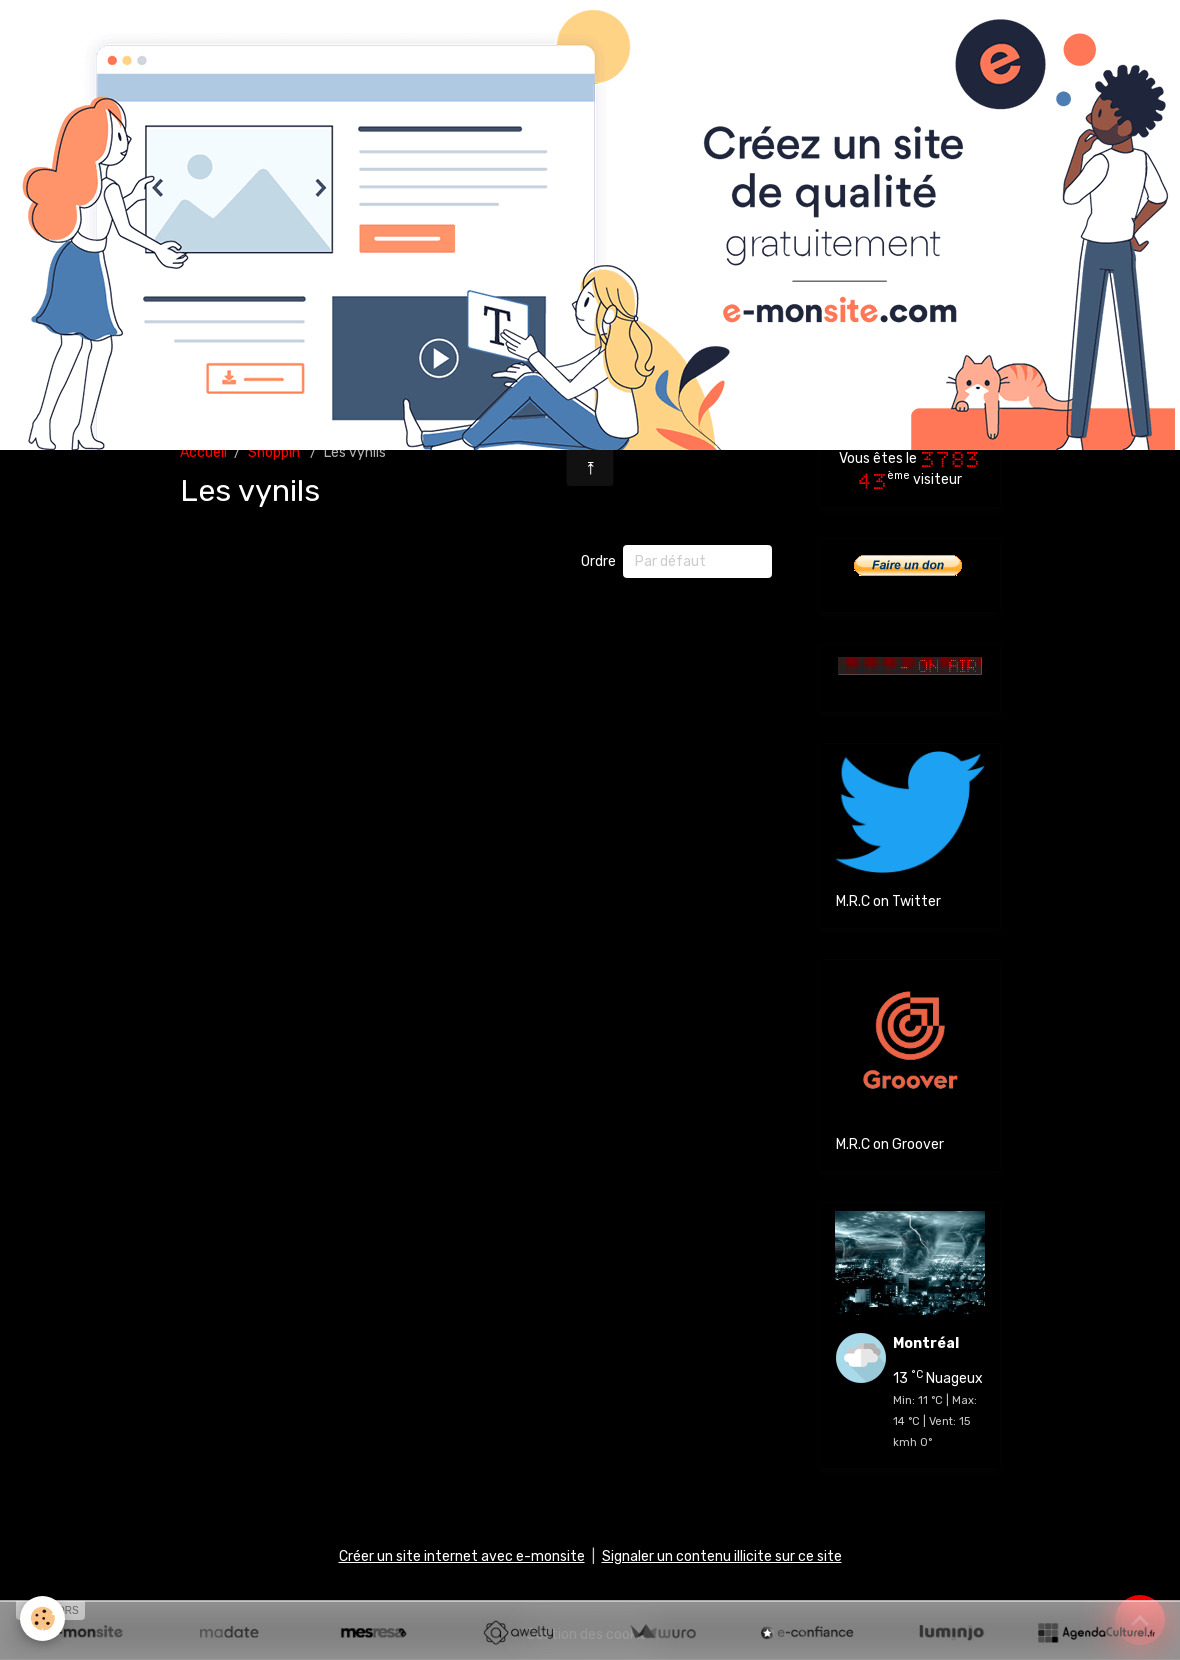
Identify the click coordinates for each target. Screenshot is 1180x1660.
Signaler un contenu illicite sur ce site (722, 1556)
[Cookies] (42, 1618)
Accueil (203, 452)
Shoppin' (275, 452)
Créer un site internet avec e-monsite (462, 1556)
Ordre (598, 561)
